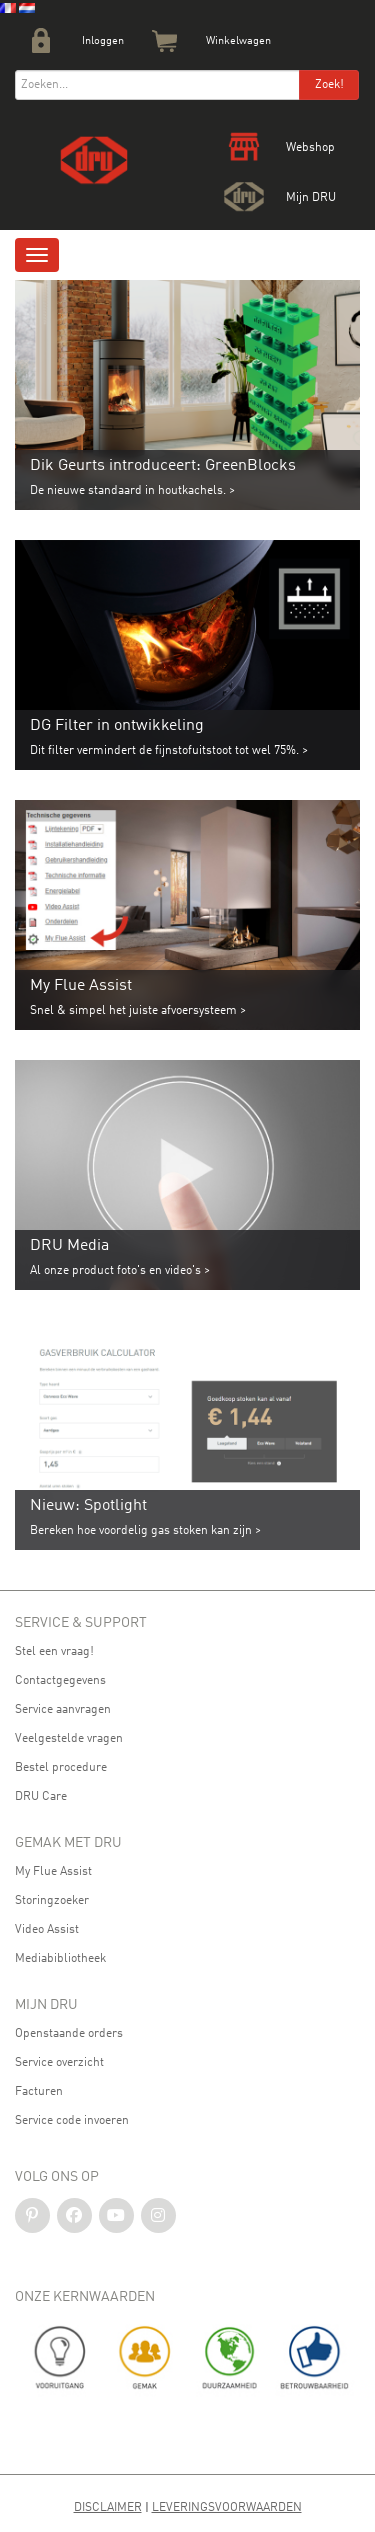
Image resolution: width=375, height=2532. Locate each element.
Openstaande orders (69, 2034)
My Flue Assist (53, 1872)
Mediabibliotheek (60, 1959)
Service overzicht (59, 2063)
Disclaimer (108, 2508)
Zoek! (329, 85)
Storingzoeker (52, 1901)
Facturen (39, 2092)
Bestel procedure (61, 1768)
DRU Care (41, 1797)
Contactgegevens (60, 1681)
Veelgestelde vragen (69, 1739)
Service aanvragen (63, 1710)
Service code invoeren (72, 2121)
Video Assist (47, 1930)
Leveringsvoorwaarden (227, 2508)
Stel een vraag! (54, 1652)
